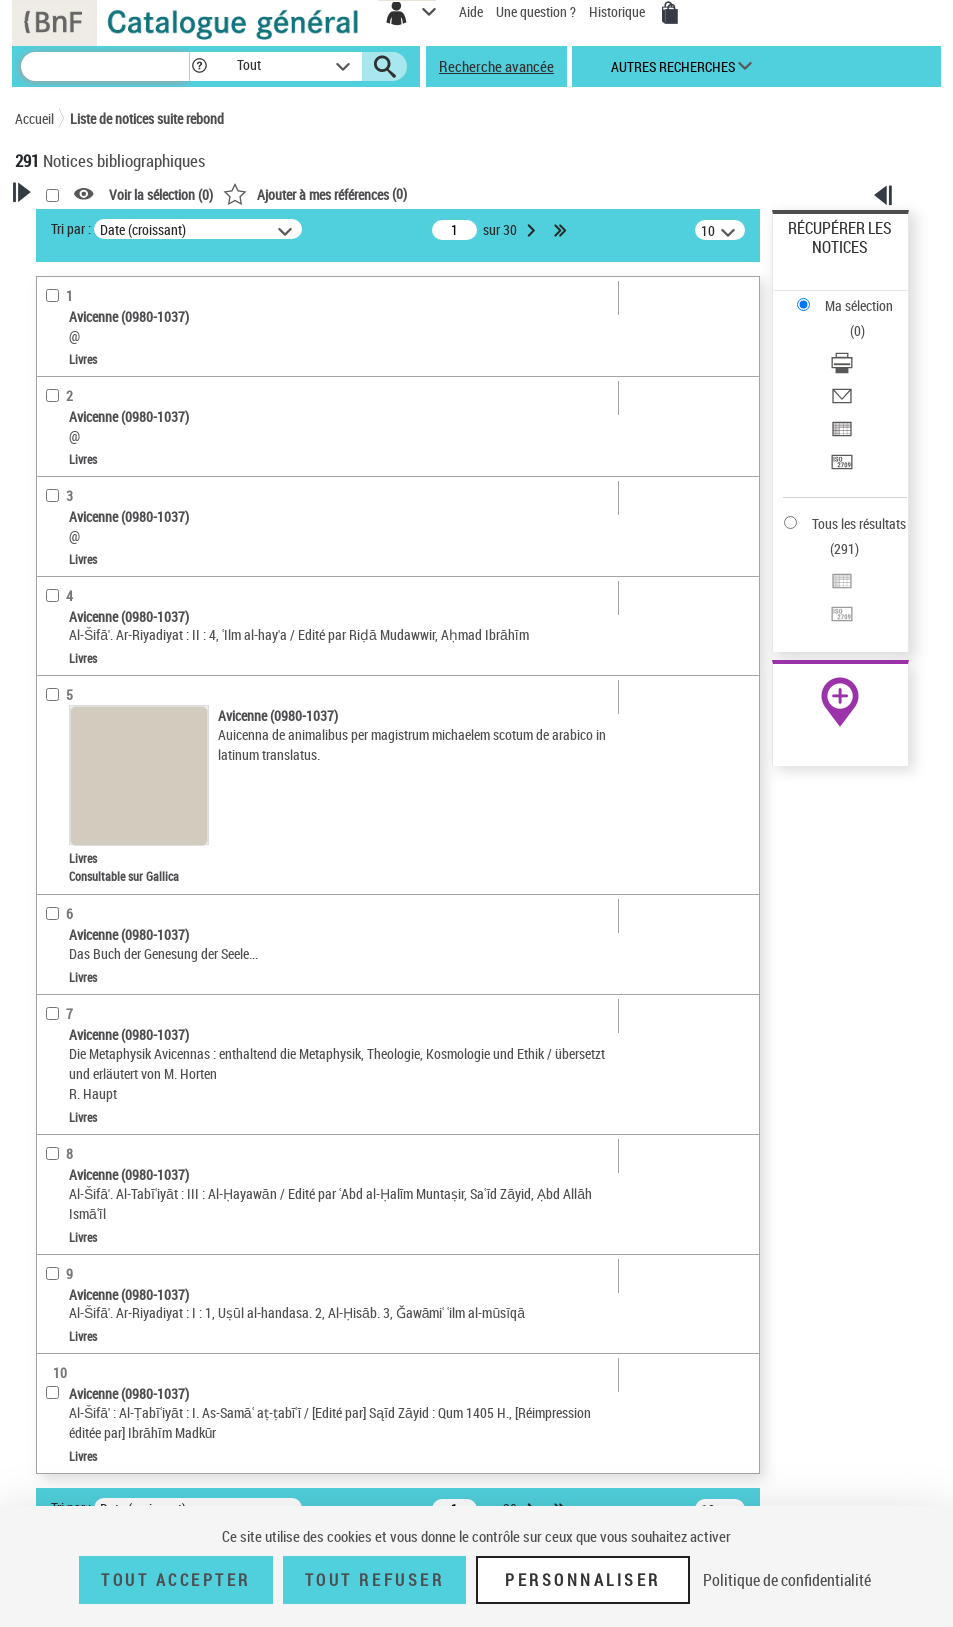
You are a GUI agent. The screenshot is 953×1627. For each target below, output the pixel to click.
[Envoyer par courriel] (842, 402)
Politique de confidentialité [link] (787, 1580)
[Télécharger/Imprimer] (842, 369)
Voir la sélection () (161, 194)
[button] (199, 66)
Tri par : (71, 228)
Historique (618, 11)
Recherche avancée (496, 66)
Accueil (34, 118)
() (315, 193)
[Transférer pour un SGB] (842, 468)
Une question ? (536, 11)
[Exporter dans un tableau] (842, 435)
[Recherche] (105, 66)
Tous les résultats (859, 523)
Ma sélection (859, 305)
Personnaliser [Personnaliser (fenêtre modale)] (583, 1580)
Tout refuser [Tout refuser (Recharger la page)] (374, 1580)
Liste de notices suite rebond (147, 118)
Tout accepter (176, 1580)
